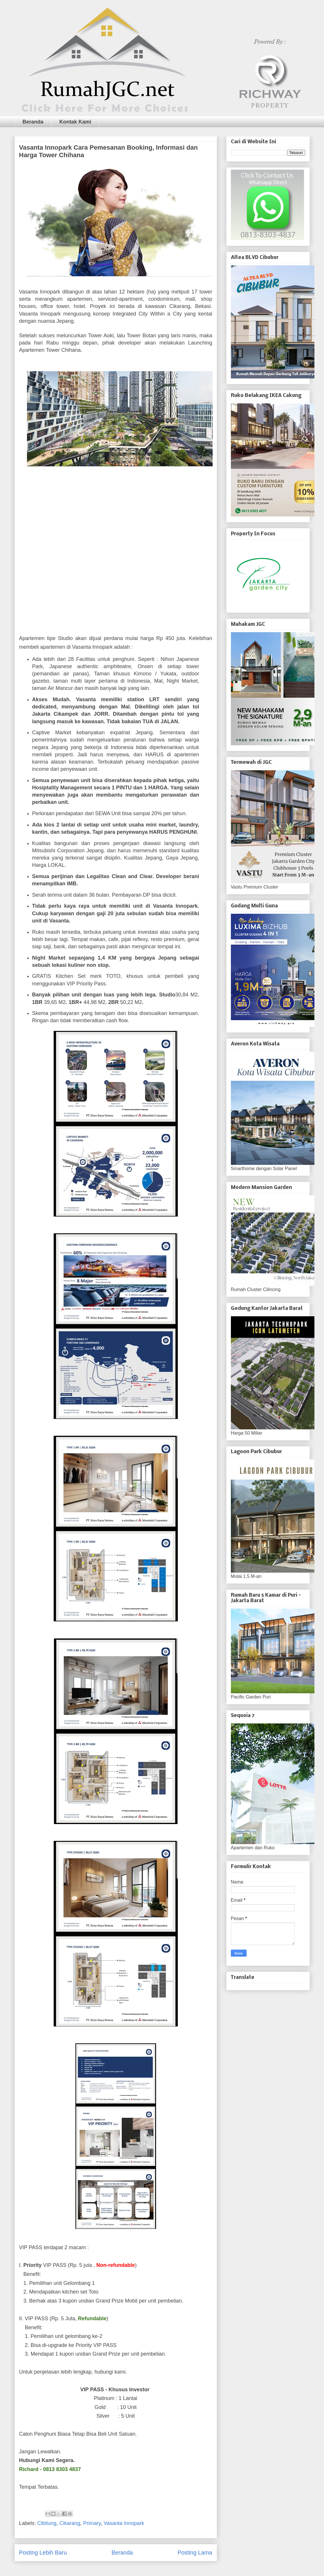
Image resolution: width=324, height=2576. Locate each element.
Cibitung (47, 2523)
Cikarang (69, 2523)
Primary (92, 2523)
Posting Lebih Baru (43, 2552)
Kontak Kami (75, 122)
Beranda (33, 122)
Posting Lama (195, 2552)
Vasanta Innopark (124, 2523)
